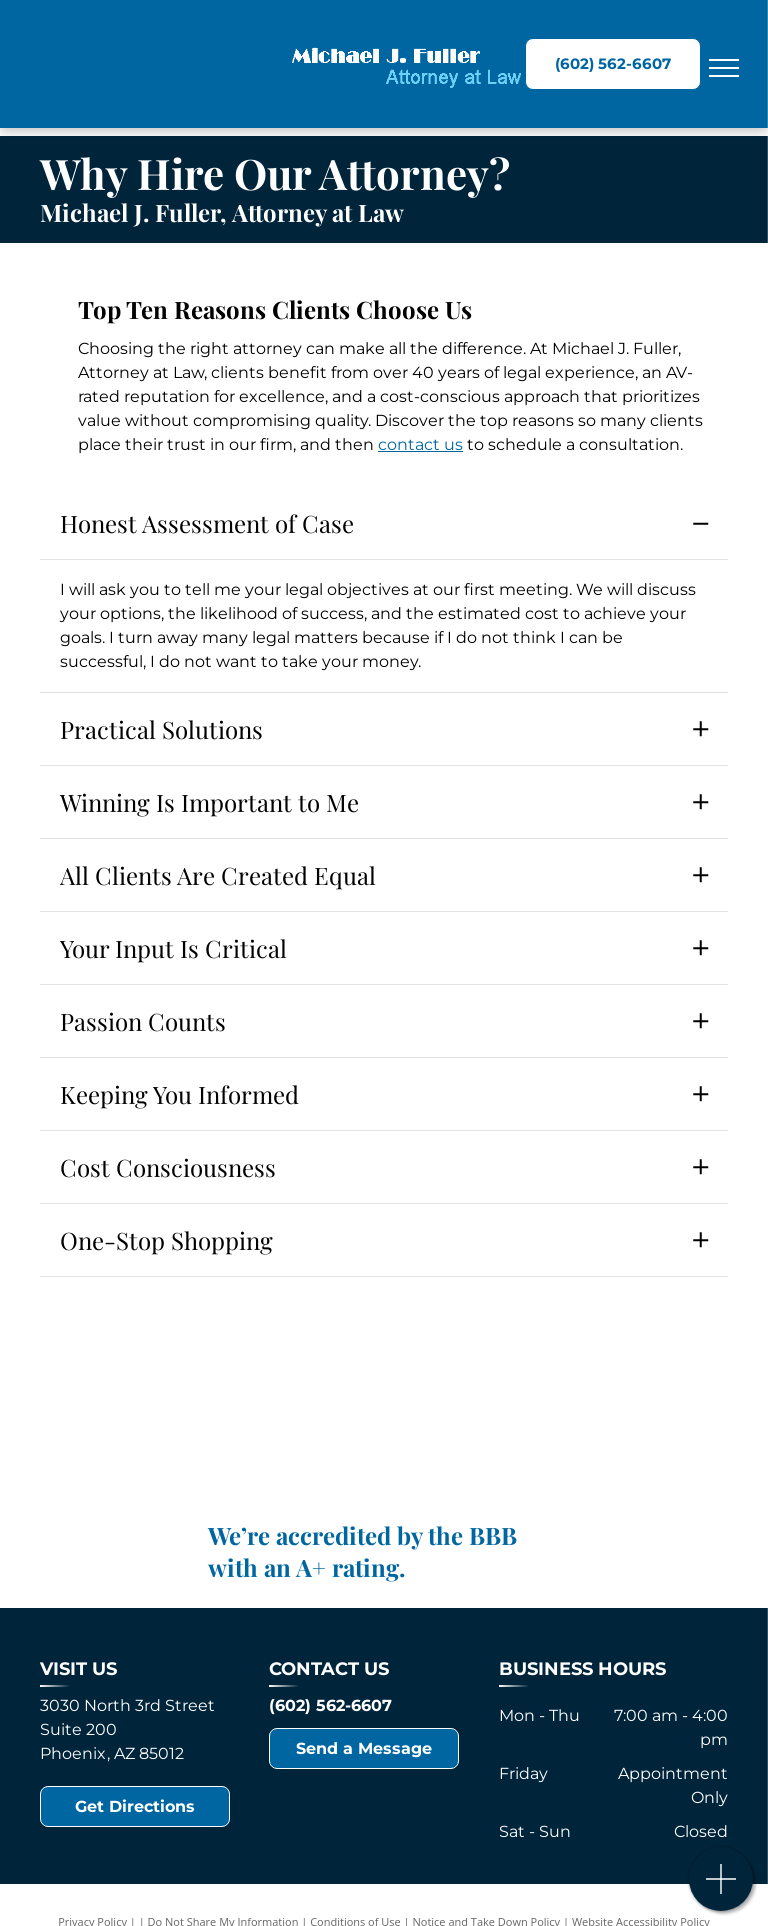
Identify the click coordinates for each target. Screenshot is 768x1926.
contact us (420, 444)
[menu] (724, 68)
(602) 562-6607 (330, 1705)
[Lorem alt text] (384, 1412)
